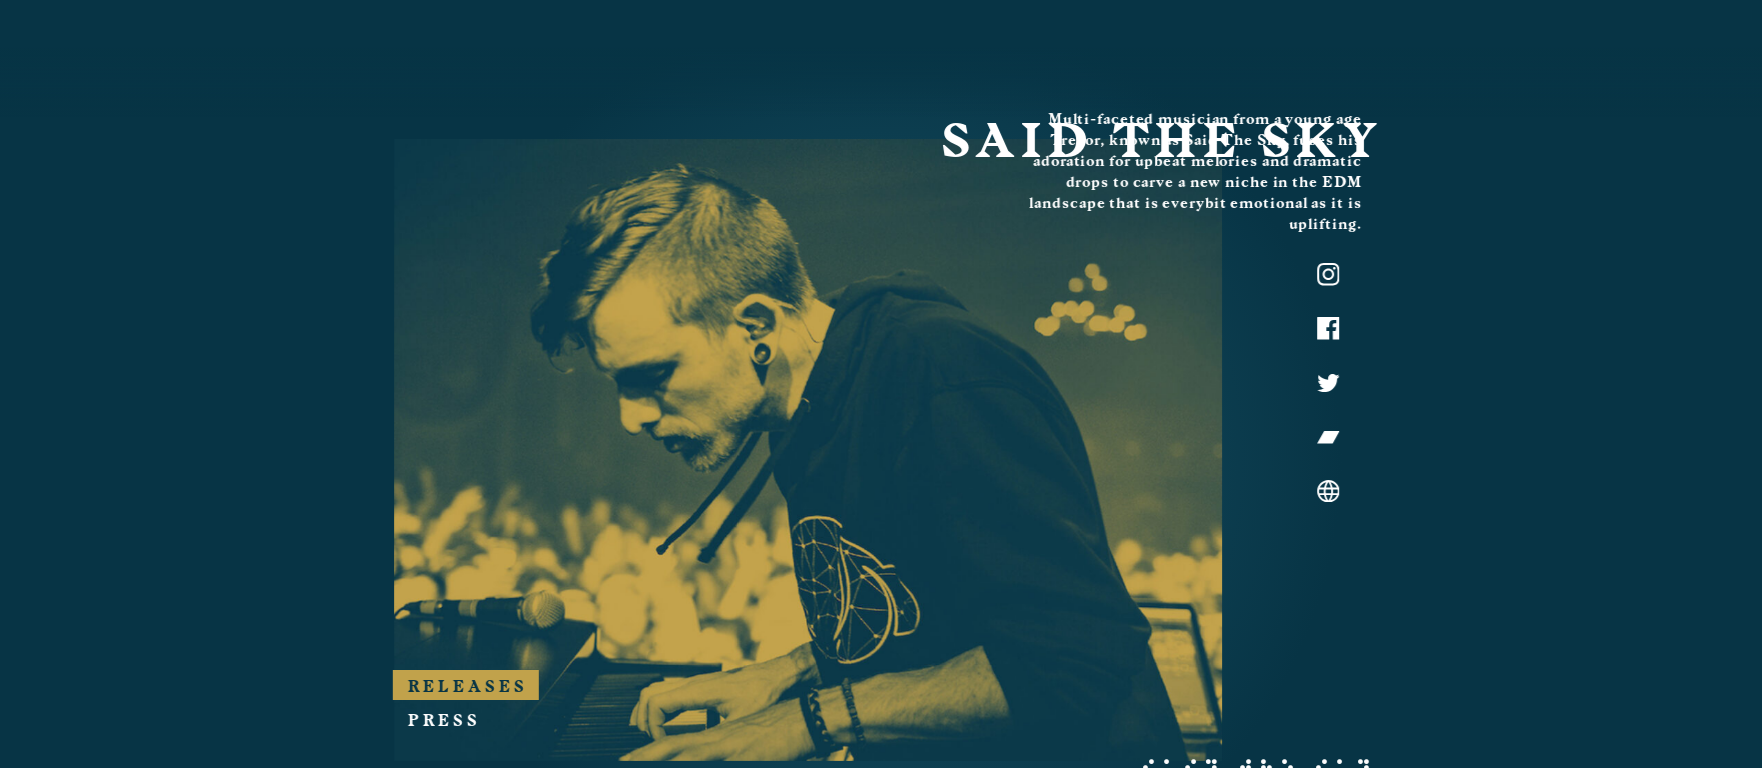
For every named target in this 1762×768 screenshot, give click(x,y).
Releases (1239, 629)
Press (1215, 663)
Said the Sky (1223, 165)
